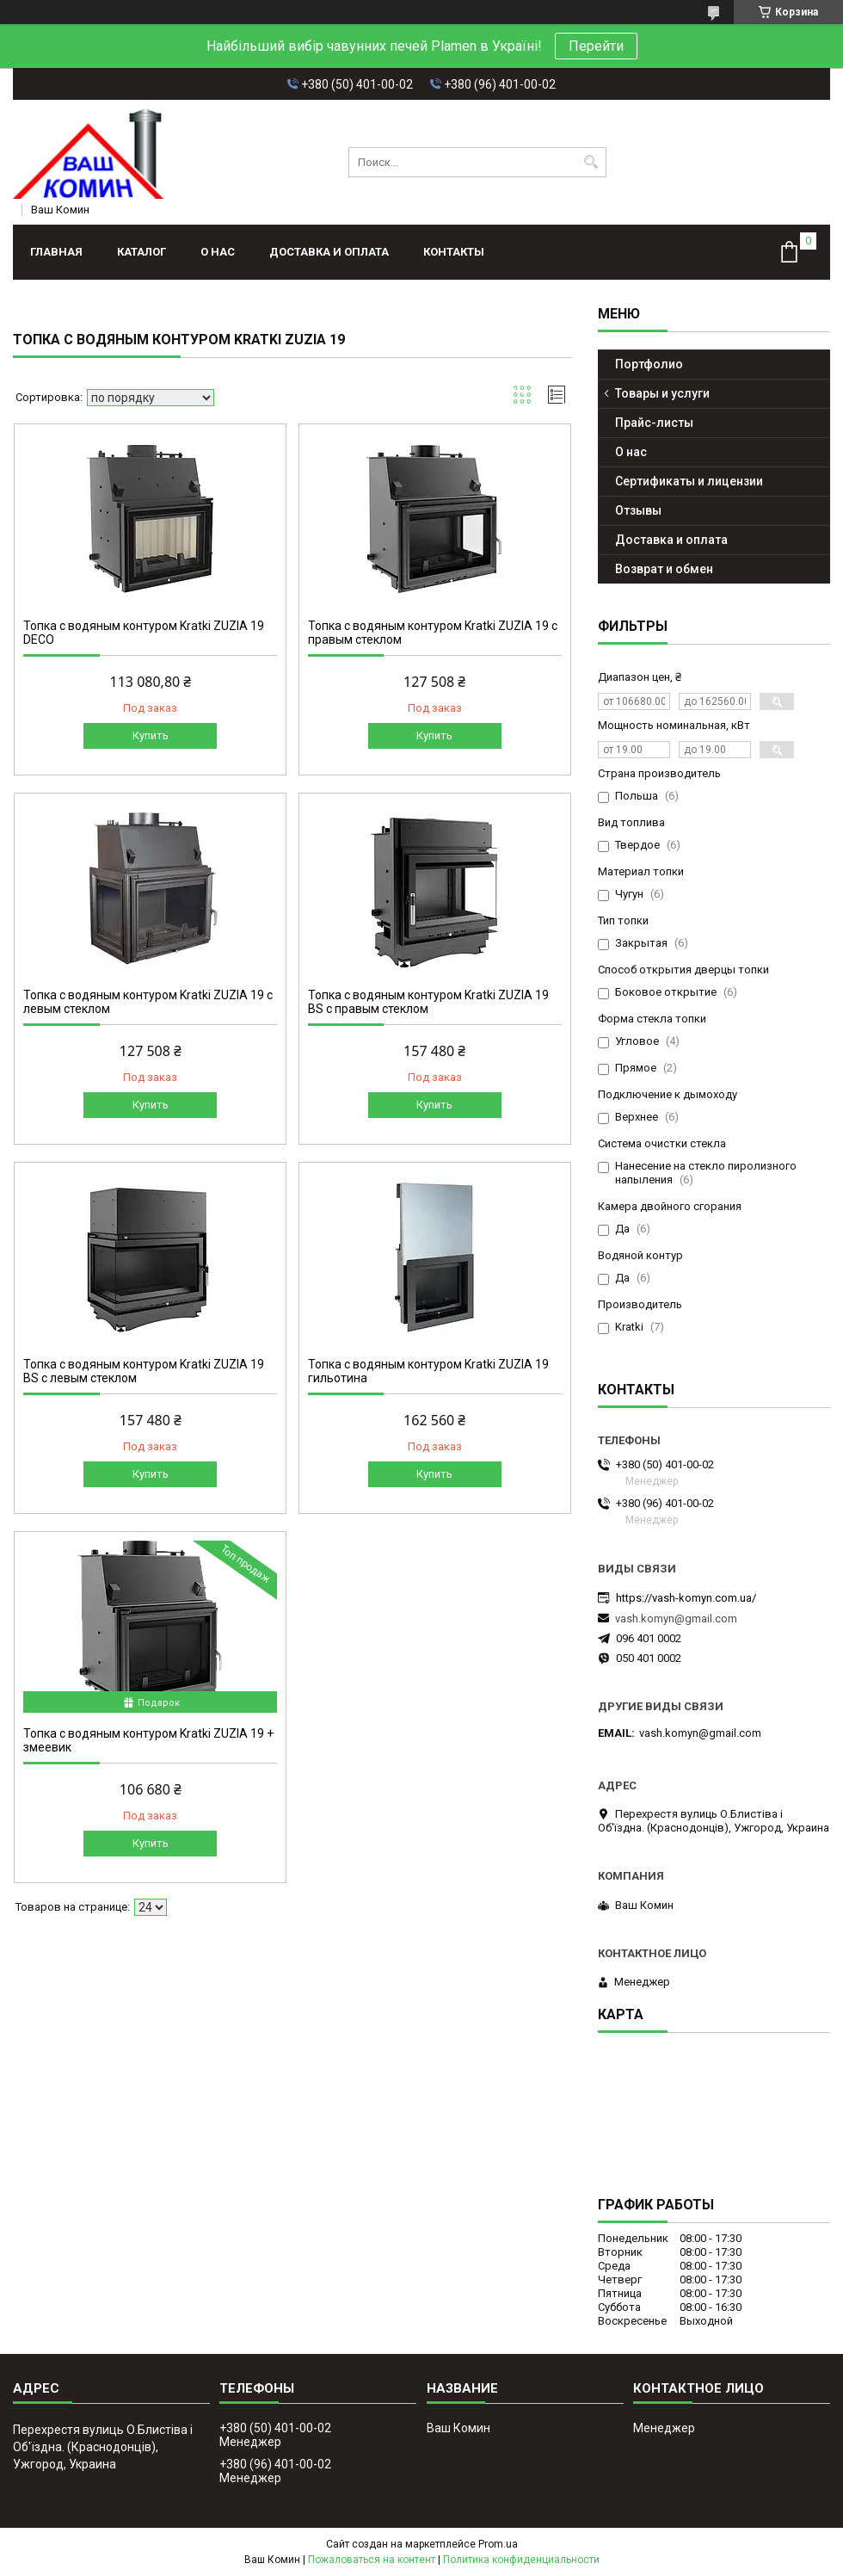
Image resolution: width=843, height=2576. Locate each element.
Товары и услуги (662, 393)
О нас (217, 251)
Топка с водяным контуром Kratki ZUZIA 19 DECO (143, 632)
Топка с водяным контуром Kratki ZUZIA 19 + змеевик (148, 1740)
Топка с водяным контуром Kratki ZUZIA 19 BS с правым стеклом (428, 1002)
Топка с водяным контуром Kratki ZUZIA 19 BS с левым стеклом (143, 1371)
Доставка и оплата (329, 251)
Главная (56, 251)
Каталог (141, 251)
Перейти (596, 46)
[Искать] (591, 162)
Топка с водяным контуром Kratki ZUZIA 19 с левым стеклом (148, 1002)
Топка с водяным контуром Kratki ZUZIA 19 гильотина (428, 1371)
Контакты (453, 251)
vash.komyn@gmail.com (676, 1618)
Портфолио (649, 364)
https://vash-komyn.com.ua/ (686, 1597)
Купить (150, 735)
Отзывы (638, 510)
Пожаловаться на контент (371, 2560)
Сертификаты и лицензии (689, 481)
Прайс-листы (654, 422)
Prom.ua (498, 2544)
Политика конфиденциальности (521, 2560)
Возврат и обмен (664, 569)
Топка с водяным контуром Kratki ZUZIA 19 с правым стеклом (432, 632)
